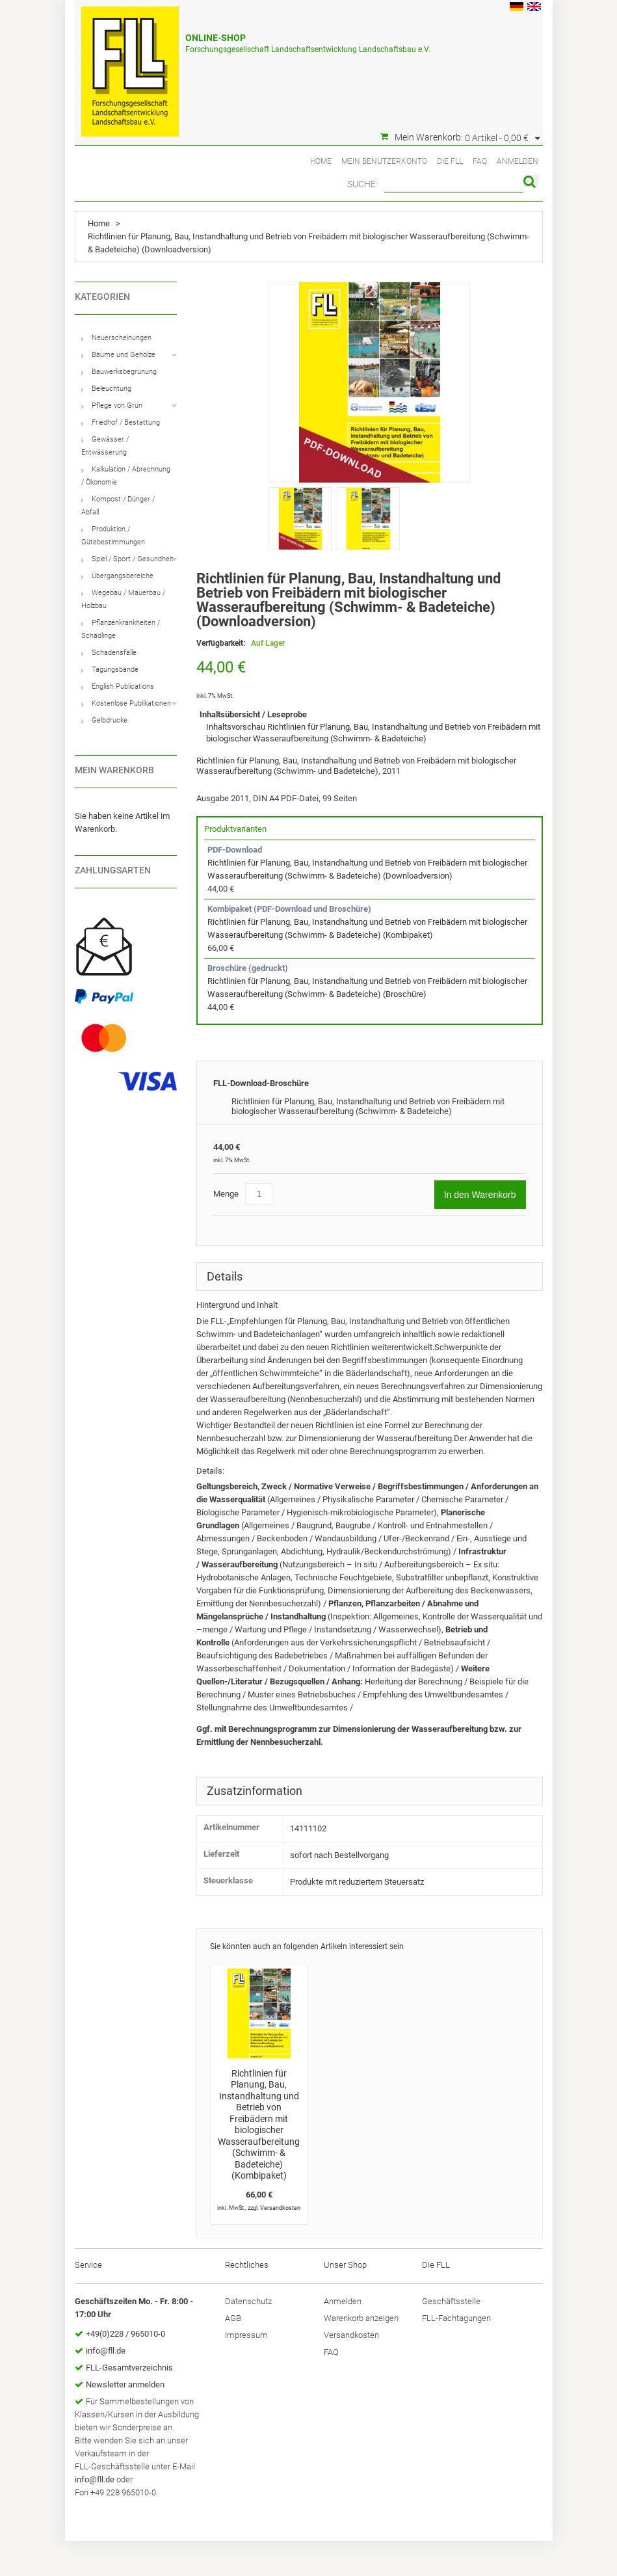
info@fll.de (105, 2351)
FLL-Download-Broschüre (261, 1083)
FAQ (480, 161)
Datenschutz (248, 2301)
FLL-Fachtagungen (456, 2318)
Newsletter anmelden (125, 2384)
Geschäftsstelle (451, 2301)
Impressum (246, 2335)
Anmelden (517, 161)
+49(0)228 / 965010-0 (125, 2334)
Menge (226, 1194)
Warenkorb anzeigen (361, 2318)
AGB (233, 2318)
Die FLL (450, 161)
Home (321, 161)
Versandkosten (280, 2208)
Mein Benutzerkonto (384, 161)
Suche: (362, 184)
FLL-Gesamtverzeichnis (129, 2367)
